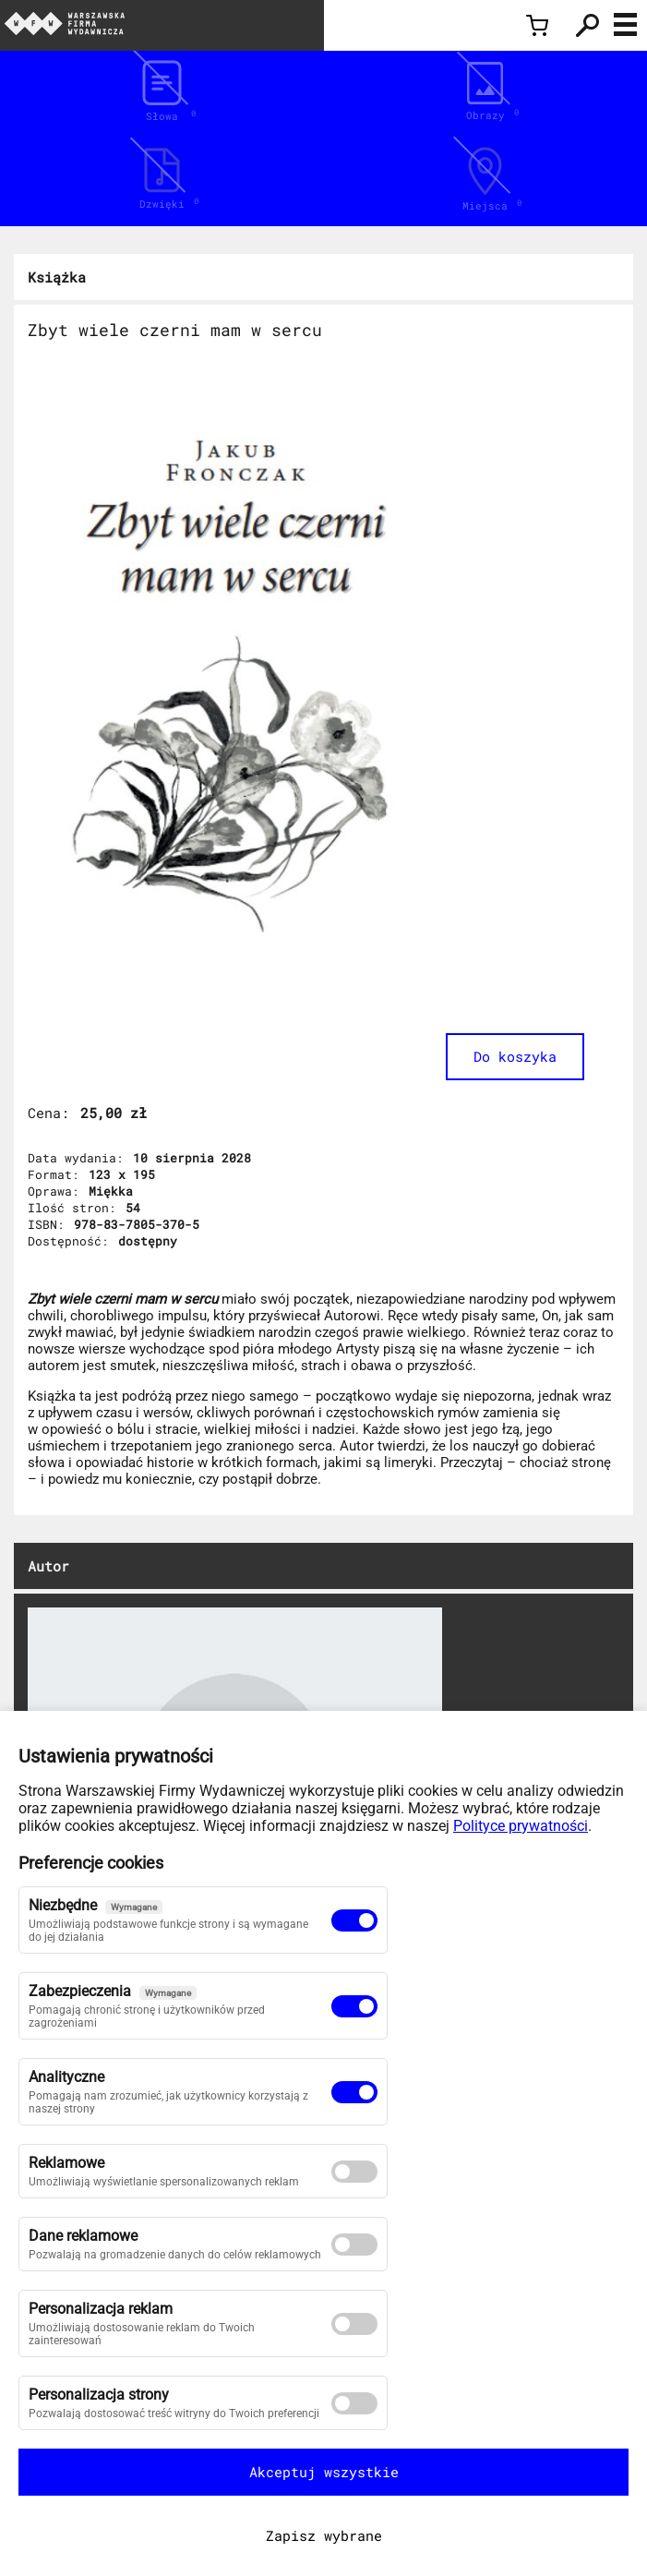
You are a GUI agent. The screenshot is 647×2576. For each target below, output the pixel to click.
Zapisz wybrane (324, 2535)
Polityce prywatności (520, 1826)
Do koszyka (515, 1056)
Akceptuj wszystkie (324, 2471)
